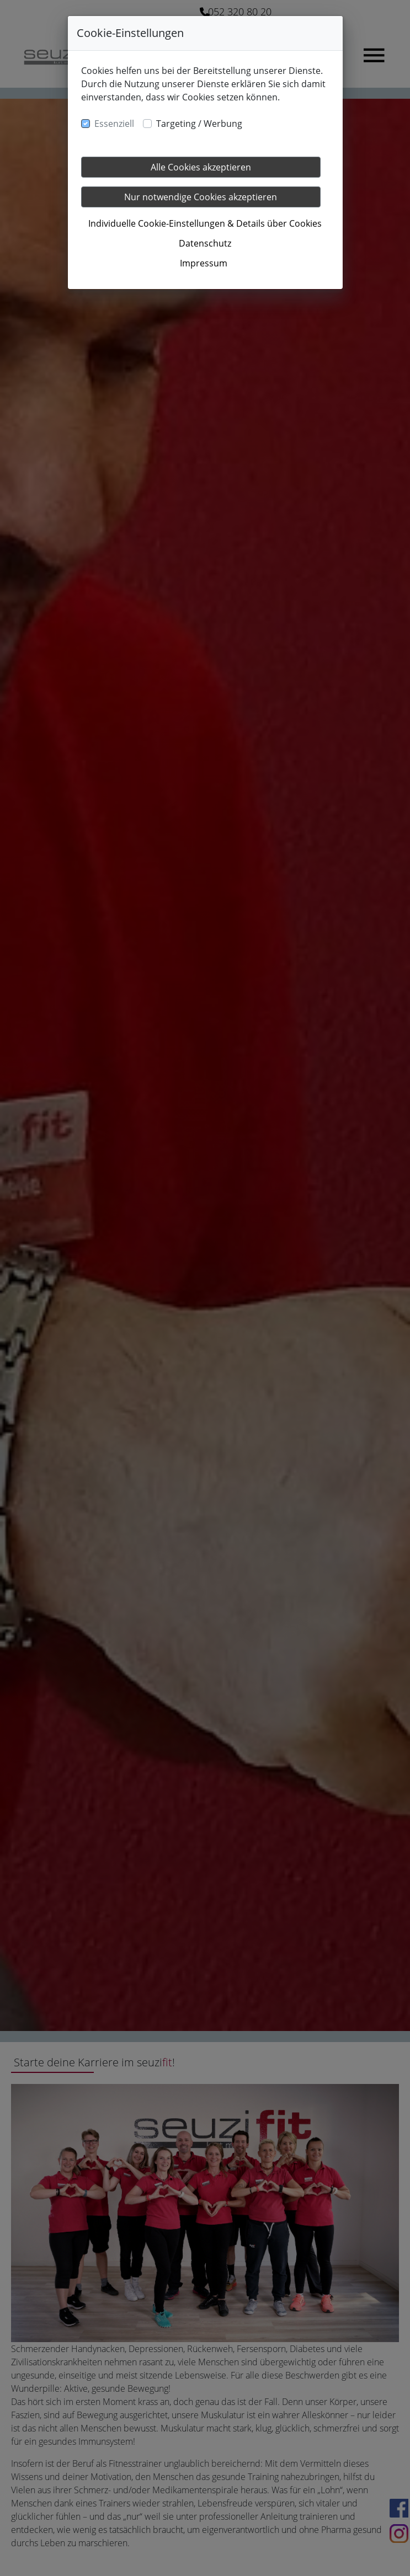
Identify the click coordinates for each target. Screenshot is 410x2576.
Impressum (203, 263)
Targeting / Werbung (199, 123)
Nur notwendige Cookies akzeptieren (200, 197)
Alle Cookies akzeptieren (201, 167)
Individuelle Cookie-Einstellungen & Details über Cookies (205, 223)
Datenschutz (205, 243)
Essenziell (114, 123)
